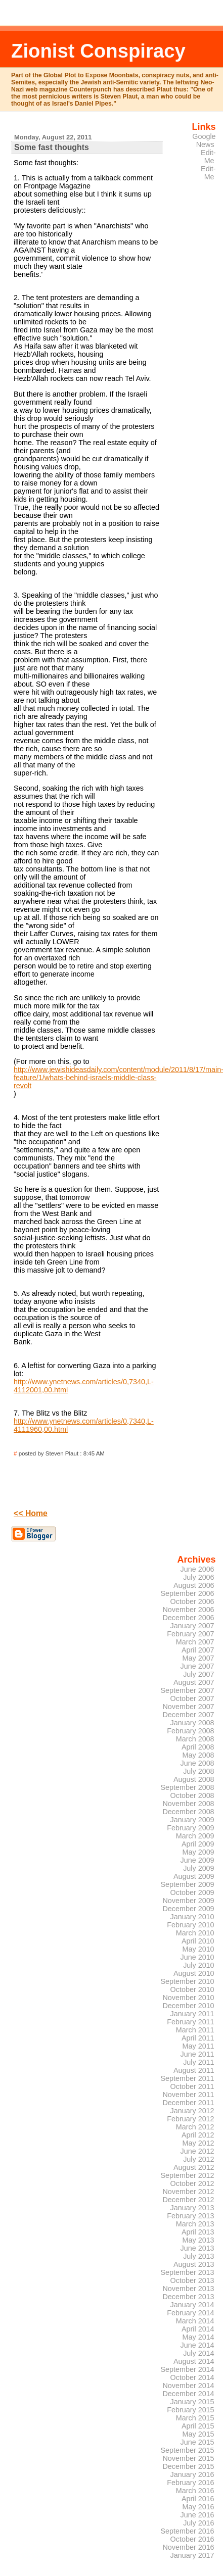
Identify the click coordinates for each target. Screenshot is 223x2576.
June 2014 (197, 2345)
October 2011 (192, 2086)
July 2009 (198, 1868)
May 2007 (198, 1658)
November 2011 (188, 2095)
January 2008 (192, 1723)
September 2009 (187, 1884)
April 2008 (198, 1747)
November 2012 (188, 2192)
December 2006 (188, 1618)
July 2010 (198, 1965)
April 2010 (198, 1941)
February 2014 (190, 2313)
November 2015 (188, 2458)
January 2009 (192, 1820)
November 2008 (188, 1804)
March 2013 (195, 2224)
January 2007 (192, 1626)
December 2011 (188, 2103)
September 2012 (187, 2175)
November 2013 (188, 2289)
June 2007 (197, 1666)
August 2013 (193, 2264)
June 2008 (197, 1763)
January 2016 (192, 2474)
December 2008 (188, 1812)
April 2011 (198, 2038)
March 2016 (195, 2491)
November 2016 (188, 2547)
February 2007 (190, 1634)
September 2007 (187, 1690)
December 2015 (188, 2466)
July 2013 (198, 2256)
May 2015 (198, 2434)
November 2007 (188, 1707)
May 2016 (198, 2507)
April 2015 (198, 2426)
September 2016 (187, 2531)
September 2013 (187, 2272)
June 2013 (197, 2248)
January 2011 (192, 2014)
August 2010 (193, 1973)
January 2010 (192, 1917)
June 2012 (197, 2151)
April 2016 (198, 2499)
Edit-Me (208, 157)
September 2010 (187, 1981)
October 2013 (192, 2280)
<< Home (31, 1513)
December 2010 (188, 2006)
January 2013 (192, 2208)
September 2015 (187, 2450)
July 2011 (198, 2062)
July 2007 (198, 1674)
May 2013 (198, 2240)
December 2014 (188, 2394)
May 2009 (198, 1852)
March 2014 (195, 2321)
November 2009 (188, 1901)
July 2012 (198, 2159)
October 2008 (192, 1795)
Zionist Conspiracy (98, 51)
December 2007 (188, 1715)
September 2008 (187, 1787)
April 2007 (198, 1650)
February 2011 (190, 2022)
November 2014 (188, 2385)
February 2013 (190, 2216)
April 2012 (198, 2135)
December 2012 (188, 2200)
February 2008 (190, 1731)
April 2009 (198, 1844)
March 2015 (195, 2418)
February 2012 (190, 2119)
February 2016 (190, 2482)
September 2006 (187, 1593)
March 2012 (195, 2127)
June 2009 (197, 1860)
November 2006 (188, 1610)
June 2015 (197, 2442)
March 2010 (195, 1933)
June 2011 (197, 2054)
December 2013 (188, 2297)
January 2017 (192, 2555)
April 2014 (198, 2329)
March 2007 (195, 1642)
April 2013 (198, 2232)
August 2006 (193, 1585)
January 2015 (192, 2402)
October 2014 (192, 2377)
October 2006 (192, 1601)
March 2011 (195, 2030)
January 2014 (192, 2305)
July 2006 (198, 1577)
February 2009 (190, 1828)
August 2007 (193, 1682)
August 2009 (193, 1876)
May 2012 (198, 2143)
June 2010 (197, 1957)
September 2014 (187, 2369)
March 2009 (195, 1836)
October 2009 (192, 1892)
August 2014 (193, 2361)
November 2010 (188, 1998)
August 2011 (193, 2070)
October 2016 (192, 2539)
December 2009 (188, 1909)
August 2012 (193, 2167)
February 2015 (190, 2410)
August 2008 (193, 1779)
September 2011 (187, 2078)
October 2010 (192, 1989)
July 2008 (198, 1771)
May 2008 (198, 1755)
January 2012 (192, 2111)
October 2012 (192, 2183)
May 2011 (198, 2046)
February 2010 (190, 1925)
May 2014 (198, 2337)
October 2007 (192, 1698)
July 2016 (198, 2523)
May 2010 (198, 1949)
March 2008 (195, 1739)
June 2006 (197, 1569)
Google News (203, 140)
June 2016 (197, 2515)
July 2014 (198, 2353)
